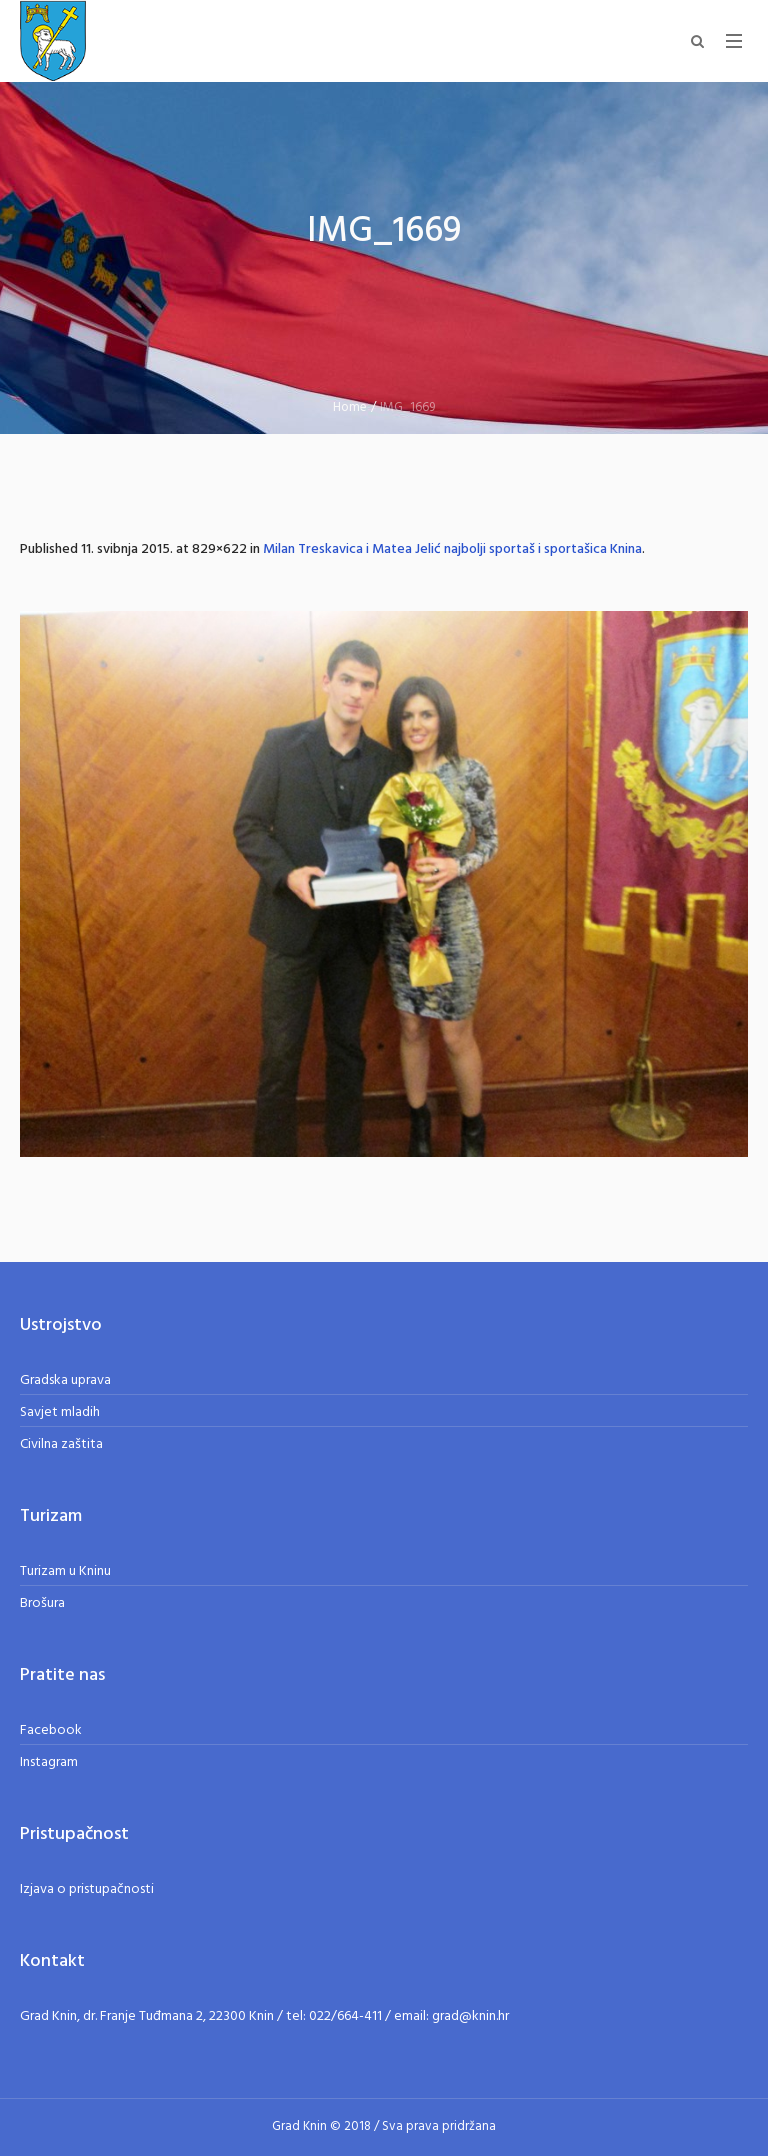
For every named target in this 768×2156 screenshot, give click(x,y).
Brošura (42, 1603)
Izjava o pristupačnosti (87, 1889)
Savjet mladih (60, 1412)
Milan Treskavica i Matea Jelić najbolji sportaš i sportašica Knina (452, 549)
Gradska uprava (65, 1380)
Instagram (49, 1762)
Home (350, 407)
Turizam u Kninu (65, 1571)
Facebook (51, 1730)
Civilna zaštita (61, 1444)
